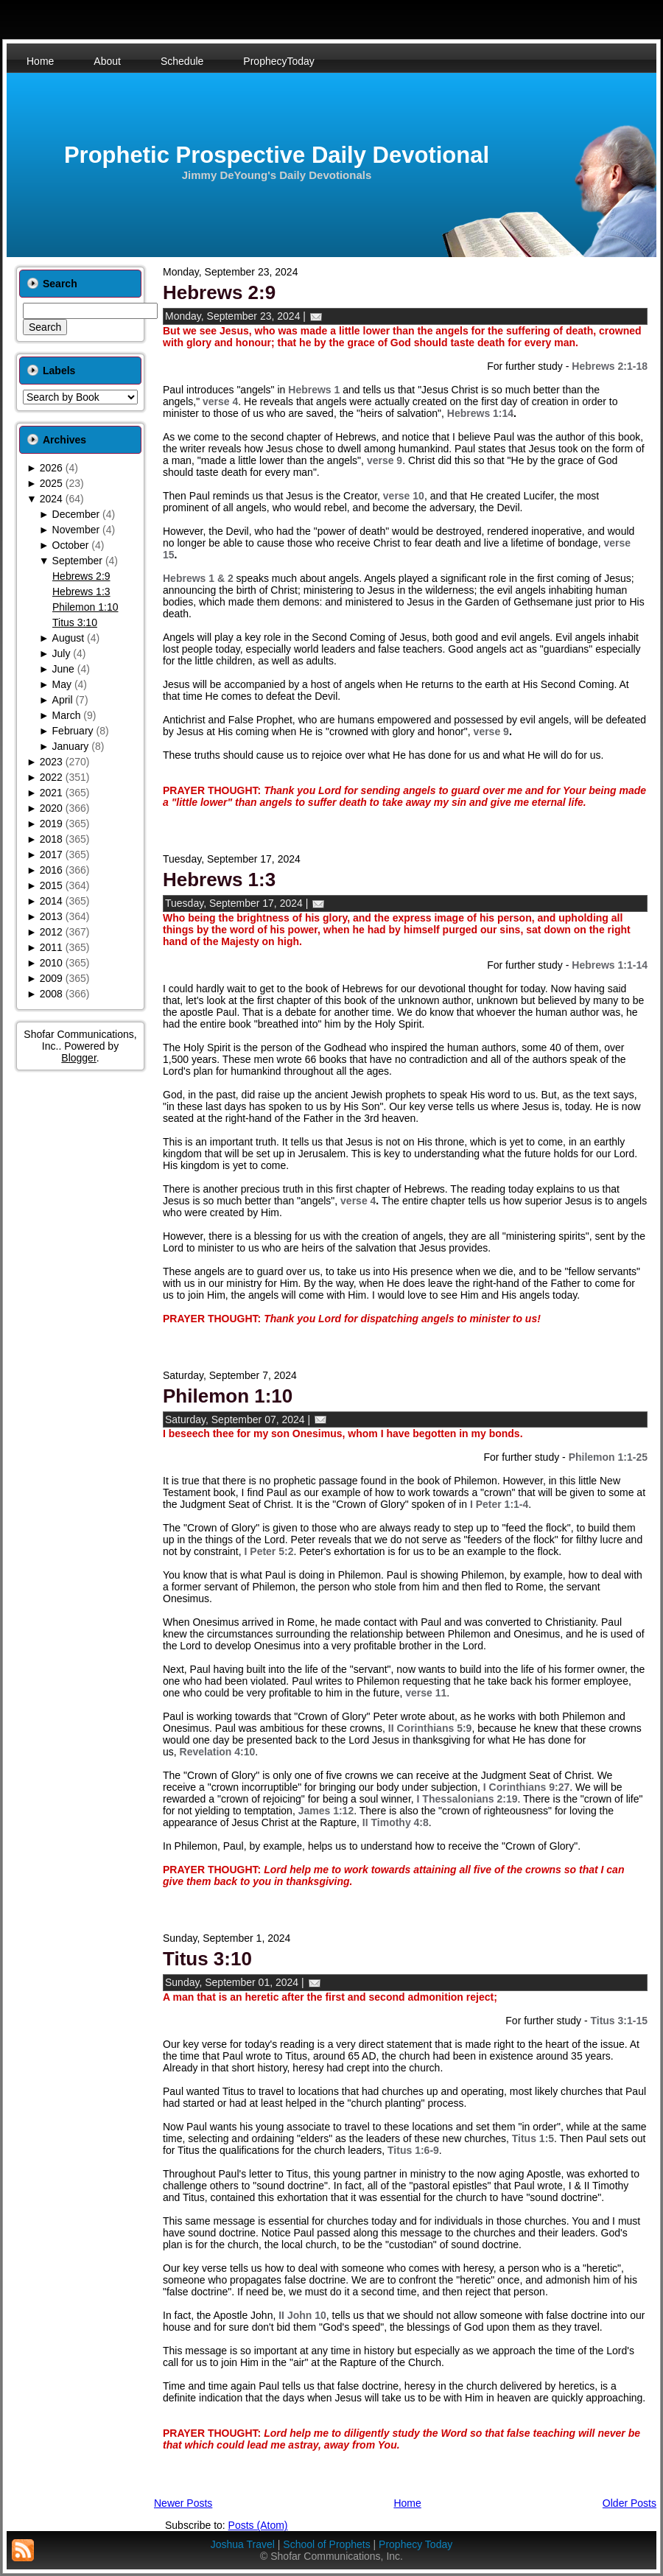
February (73, 731)
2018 (51, 839)
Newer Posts (183, 2503)
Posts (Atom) (258, 2525)
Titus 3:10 (74, 622)
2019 (51, 823)
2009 (51, 978)
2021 (51, 793)
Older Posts (629, 2503)
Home (407, 2503)
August (68, 638)
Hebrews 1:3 (81, 591)
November (76, 530)
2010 (51, 963)
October (70, 545)
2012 (51, 932)
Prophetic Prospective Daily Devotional (276, 155)
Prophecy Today (415, 2544)
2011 (51, 947)
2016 (51, 870)
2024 (51, 499)
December (76, 514)
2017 (51, 854)
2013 (51, 916)
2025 (51, 483)
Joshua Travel (243, 2544)
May (61, 684)
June (63, 669)
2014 (51, 901)
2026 (51, 468)
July (61, 653)
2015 (51, 885)
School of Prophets (326, 2544)
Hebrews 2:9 (81, 576)
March (66, 715)
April (62, 700)
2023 (51, 762)
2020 (51, 808)
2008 (51, 994)
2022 (51, 777)
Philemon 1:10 (85, 607)
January (70, 746)
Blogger (78, 1058)
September (77, 560)
